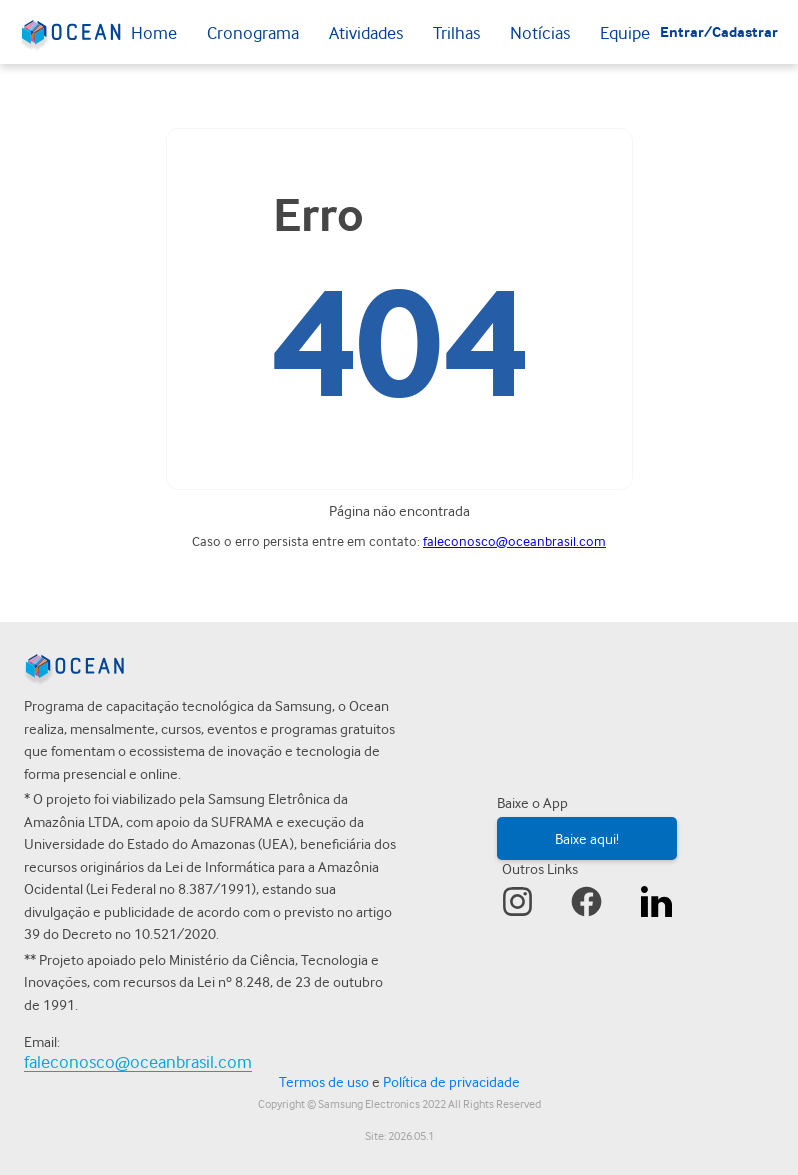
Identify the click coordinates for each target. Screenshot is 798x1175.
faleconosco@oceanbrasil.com (514, 541)
